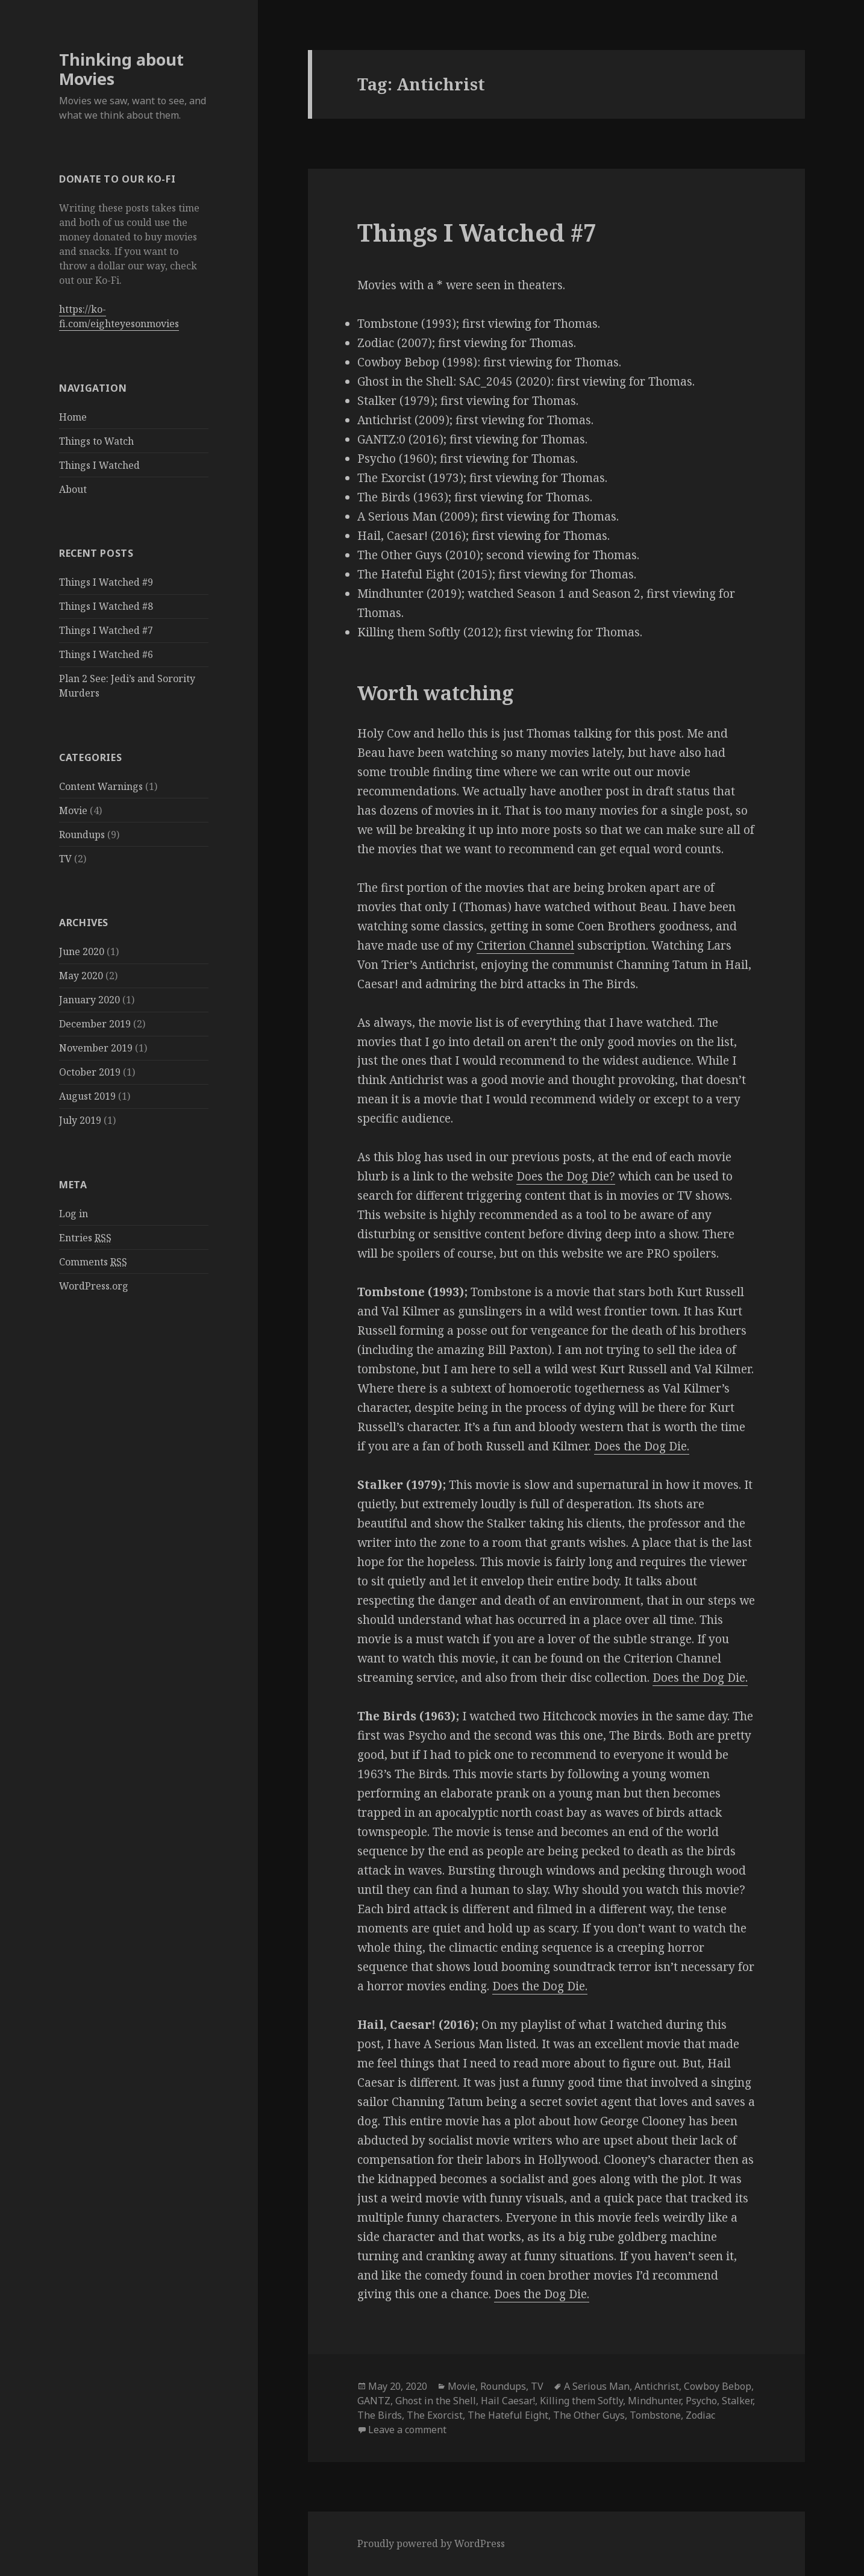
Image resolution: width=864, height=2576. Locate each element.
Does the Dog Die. (541, 2294)
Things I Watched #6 (106, 654)
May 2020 (81, 975)
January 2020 (89, 999)
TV (65, 858)
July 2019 (80, 1120)
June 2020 (81, 951)
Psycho (701, 2400)
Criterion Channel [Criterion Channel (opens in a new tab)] (525, 945)
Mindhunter (654, 2400)
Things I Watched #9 (106, 582)
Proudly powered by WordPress (431, 2543)
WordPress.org (93, 1286)
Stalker (737, 2400)
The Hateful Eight (508, 2415)
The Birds (379, 2415)
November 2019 (96, 1048)
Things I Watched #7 (106, 630)
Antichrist (656, 2386)
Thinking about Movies (121, 69)
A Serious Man (597, 2386)
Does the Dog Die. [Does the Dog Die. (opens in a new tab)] (641, 1446)
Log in (73, 1213)
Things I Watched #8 (106, 606)
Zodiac (700, 2415)
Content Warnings (101, 786)
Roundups (82, 834)
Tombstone (655, 2415)
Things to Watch (96, 441)
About (73, 489)
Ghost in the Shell (435, 2400)
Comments (93, 1262)
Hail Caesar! (508, 2400)
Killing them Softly (581, 2400)
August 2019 (87, 1096)
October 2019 (90, 1072)
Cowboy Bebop (717, 2386)
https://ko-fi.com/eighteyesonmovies (119, 316)
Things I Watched (99, 465)
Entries (85, 1238)
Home (73, 417)
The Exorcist (435, 2415)
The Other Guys (589, 2415)
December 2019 (95, 1023)
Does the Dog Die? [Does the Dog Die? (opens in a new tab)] (565, 1176)
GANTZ (373, 2400)
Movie (73, 810)
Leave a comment (407, 2429)
